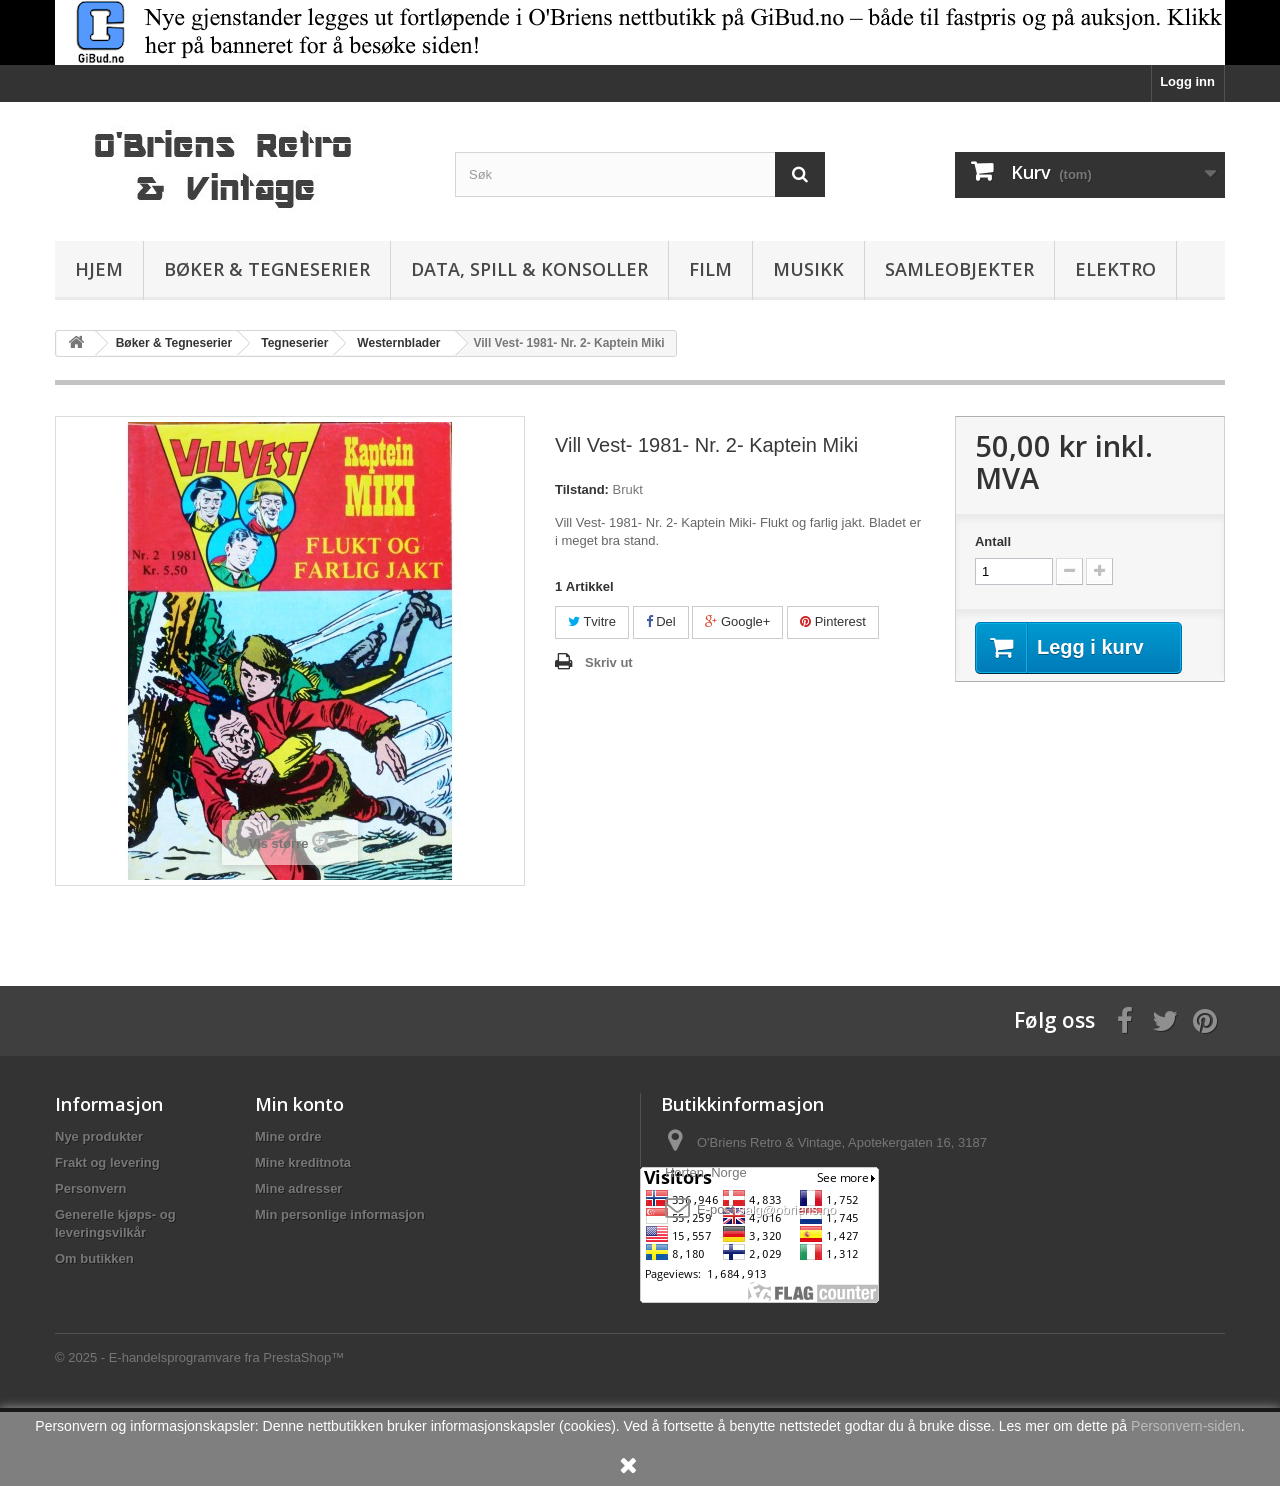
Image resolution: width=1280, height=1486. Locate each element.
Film (710, 269)
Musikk (808, 269)
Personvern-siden (1186, 1426)
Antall (993, 541)
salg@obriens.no (787, 1209)
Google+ (737, 621)
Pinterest (833, 621)
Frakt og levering (107, 1162)
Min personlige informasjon (340, 1214)
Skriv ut (609, 662)
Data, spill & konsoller (529, 269)
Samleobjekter (959, 269)
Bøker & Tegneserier (267, 269)
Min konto (299, 1104)
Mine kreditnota (303, 1162)
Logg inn (1187, 81)
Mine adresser (298, 1188)
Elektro (1115, 269)
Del (661, 621)
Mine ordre (288, 1136)
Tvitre (592, 621)
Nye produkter (99, 1136)
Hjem (99, 269)
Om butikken (94, 1258)
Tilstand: (582, 489)
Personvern (91, 1188)
